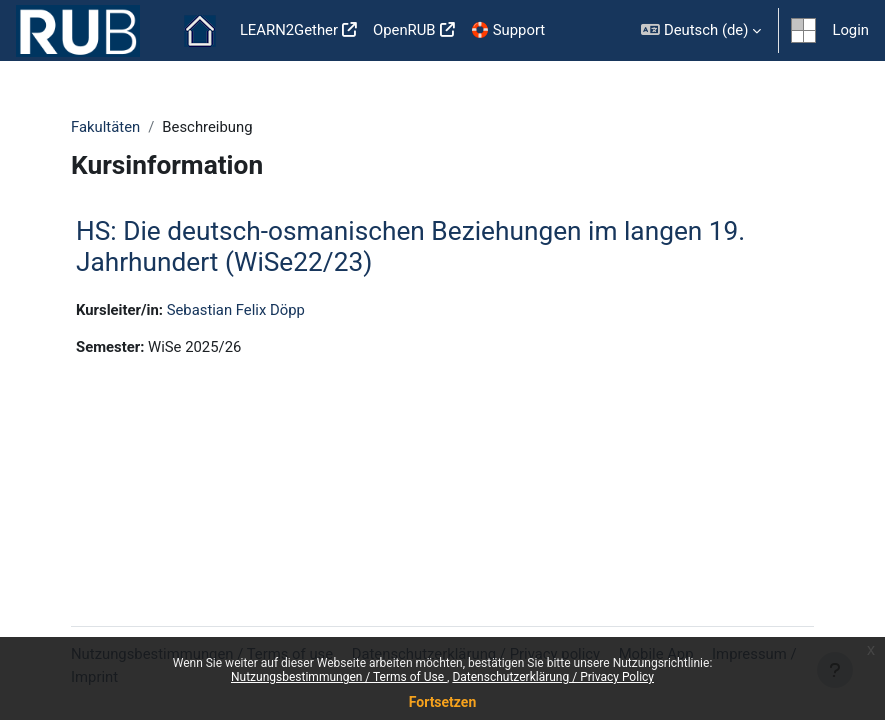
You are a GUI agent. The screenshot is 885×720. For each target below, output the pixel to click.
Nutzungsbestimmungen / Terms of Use (339, 677)
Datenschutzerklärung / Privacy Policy (553, 677)
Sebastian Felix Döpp (236, 310)
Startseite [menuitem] (200, 31)
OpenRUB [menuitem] (404, 30)
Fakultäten (105, 127)
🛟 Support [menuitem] (508, 30)
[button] (701, 30)
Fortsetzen (443, 702)
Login (850, 30)
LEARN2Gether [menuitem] (289, 30)
